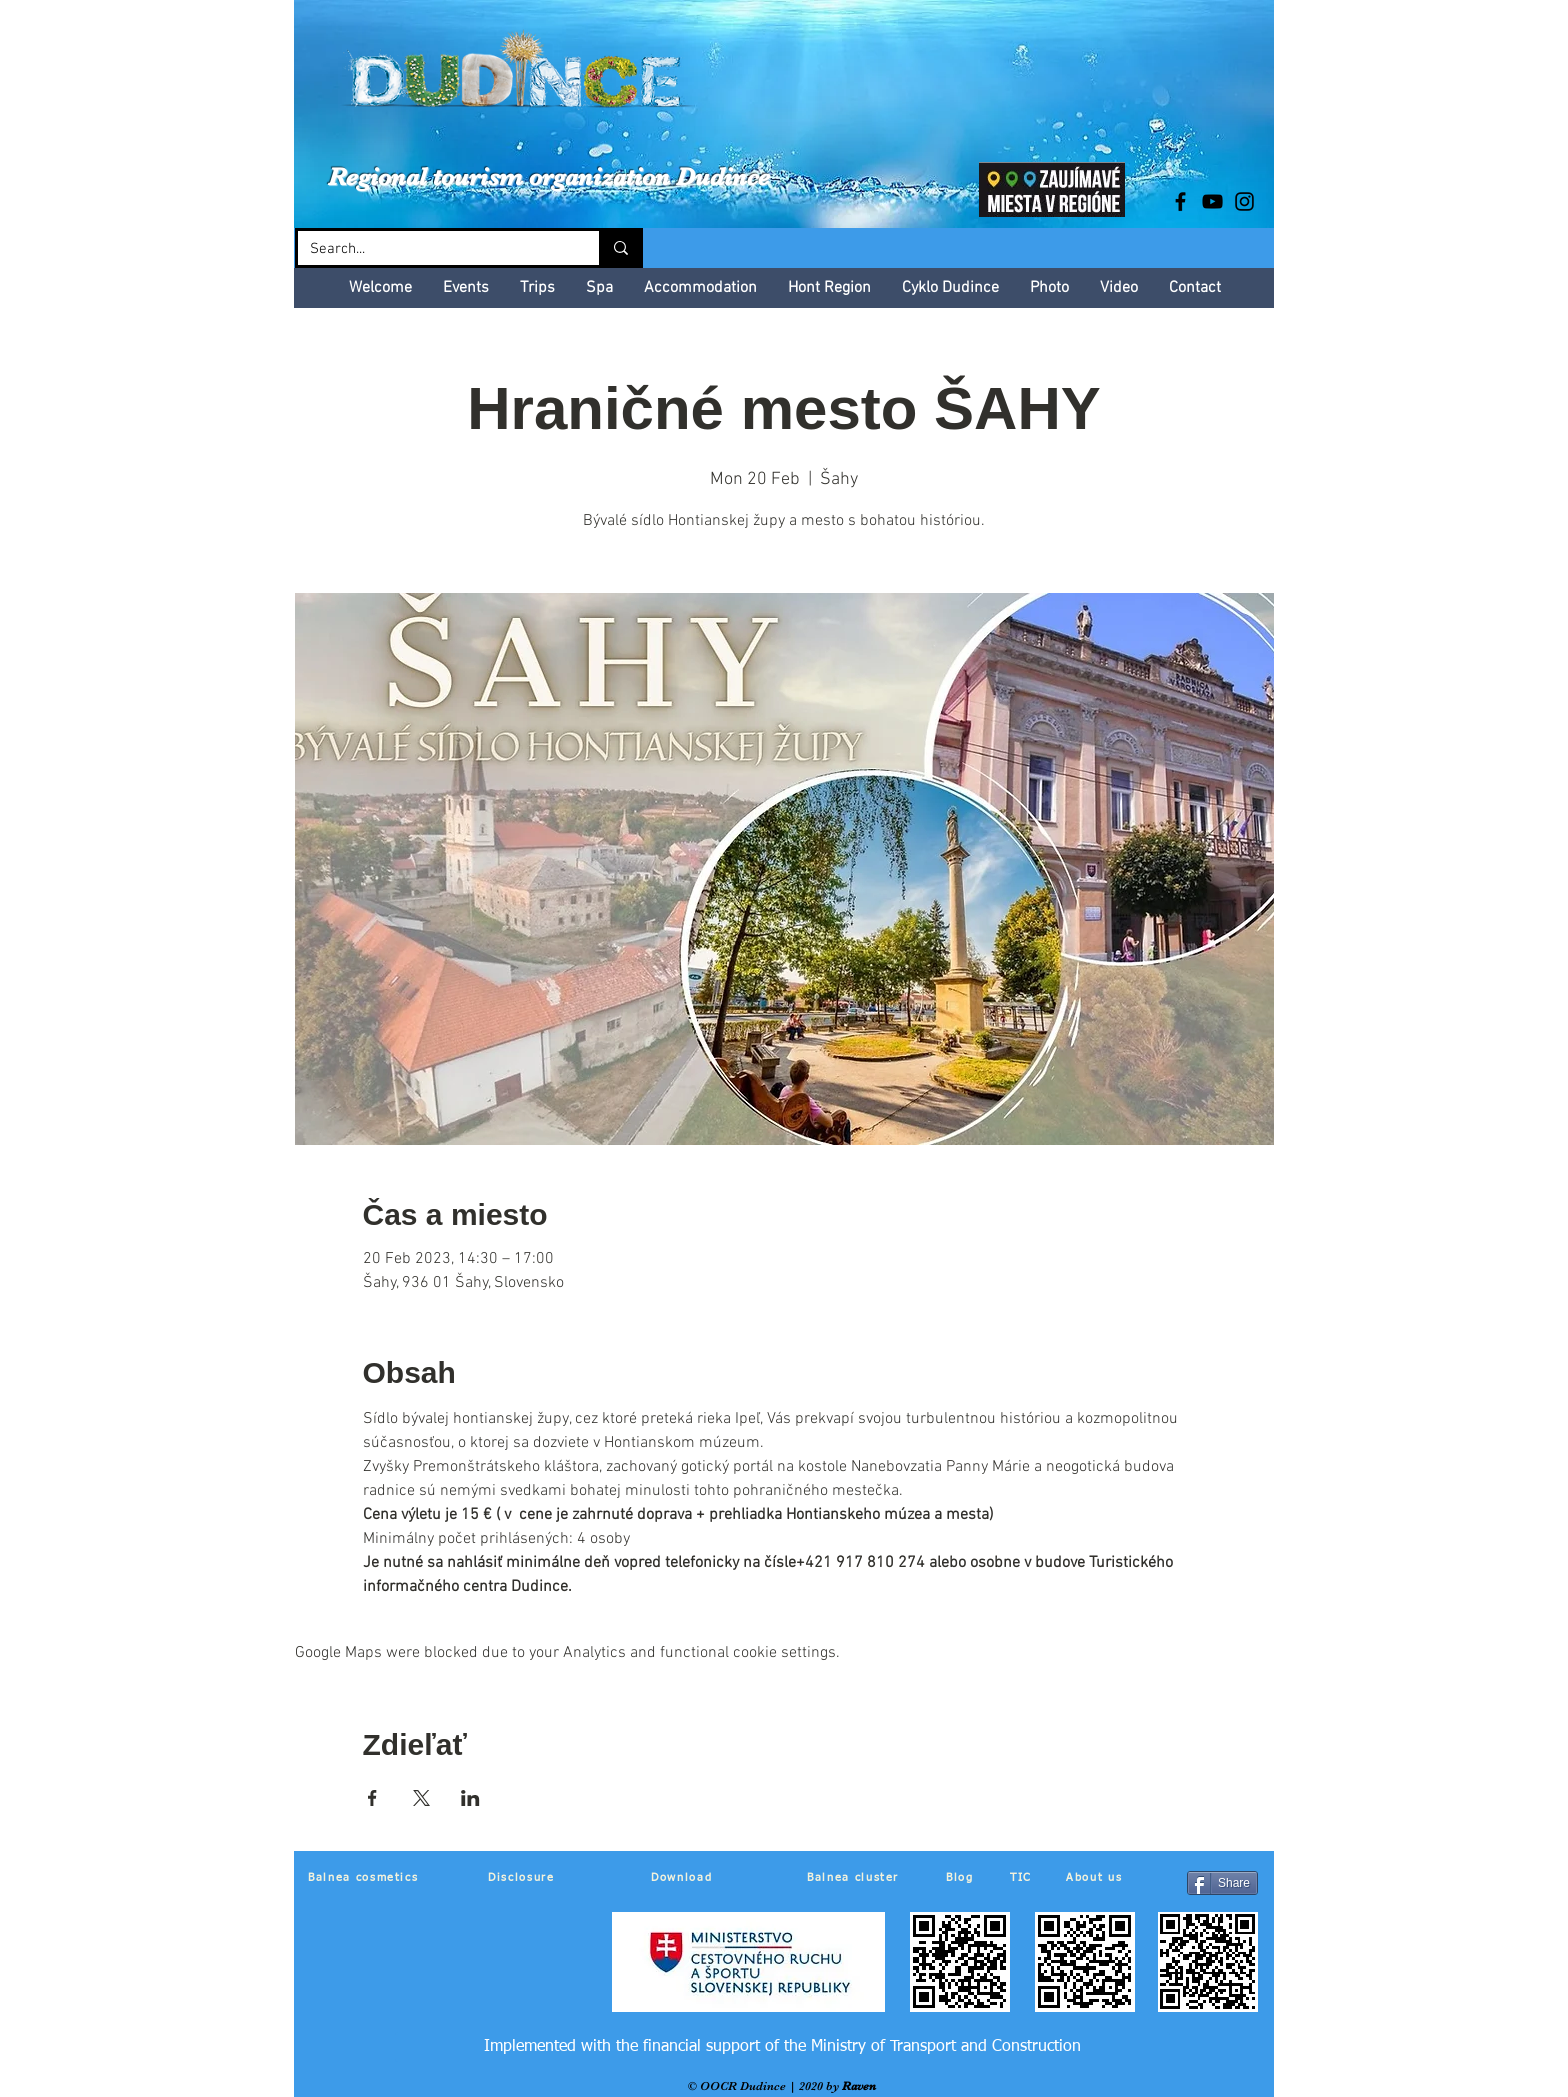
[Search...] (433, 249)
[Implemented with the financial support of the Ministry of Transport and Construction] (782, 2047)
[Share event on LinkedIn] (470, 1798)
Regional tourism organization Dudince (549, 176)
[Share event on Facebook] (372, 1798)
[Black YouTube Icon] (1212, 201)
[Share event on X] (421, 1798)
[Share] (1222, 1883)
